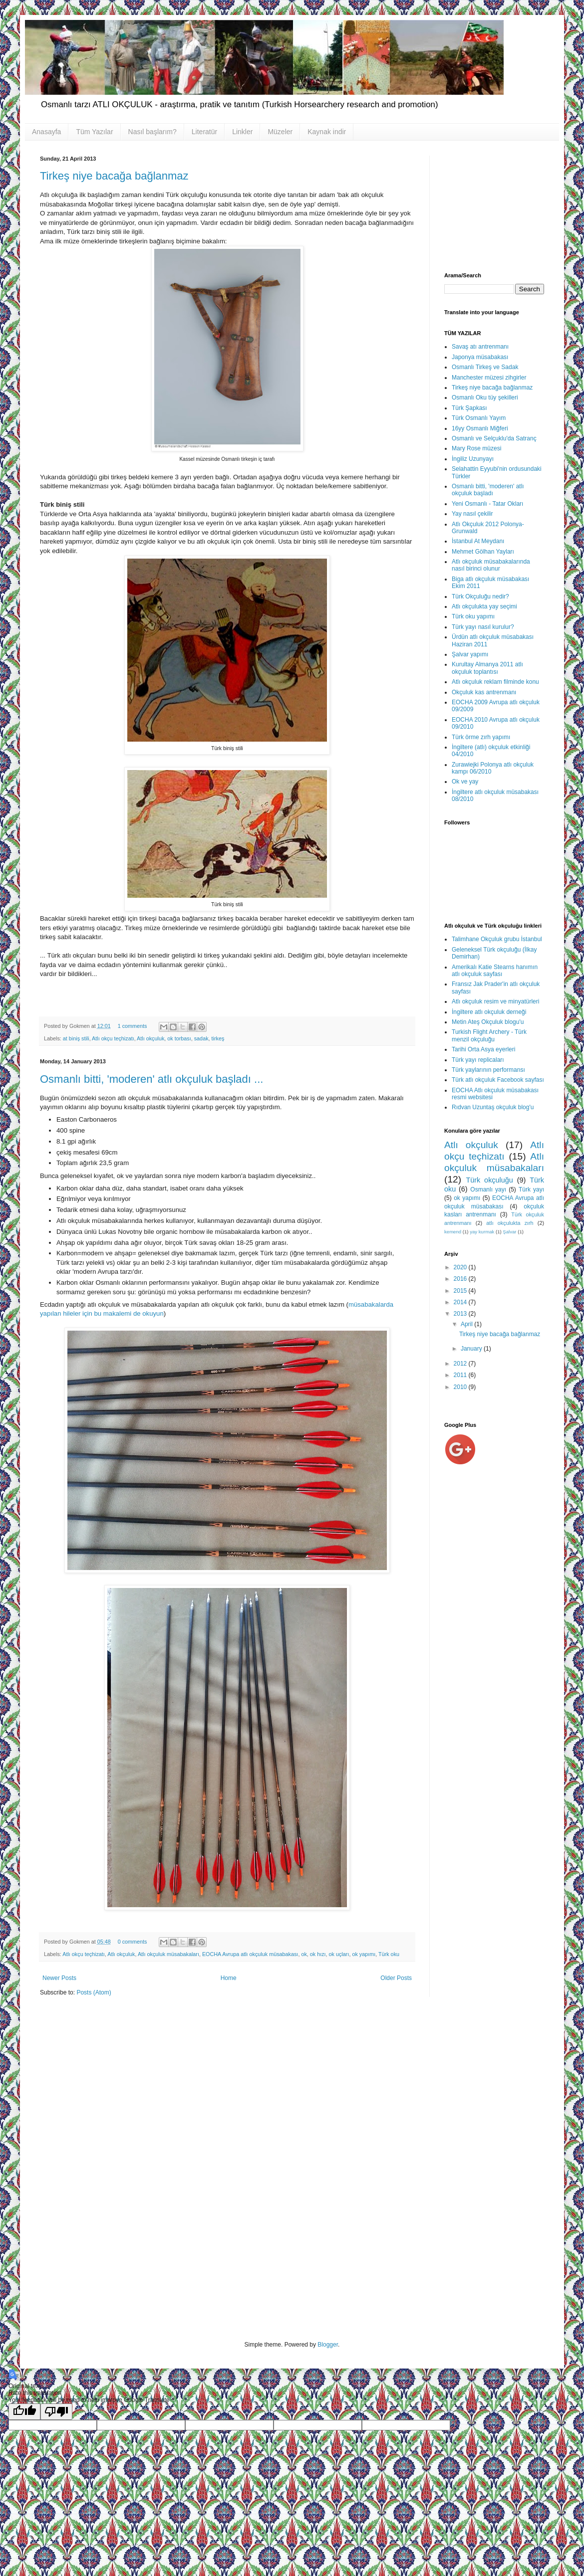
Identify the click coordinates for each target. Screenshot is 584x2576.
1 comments (132, 1026)
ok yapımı (363, 1954)
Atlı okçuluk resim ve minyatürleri (495, 1001)
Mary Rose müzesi (476, 448)
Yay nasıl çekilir (472, 513)
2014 (461, 1302)
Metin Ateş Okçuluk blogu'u (488, 1021)
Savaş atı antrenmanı (480, 346)
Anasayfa (46, 132)
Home (229, 1978)
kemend (452, 1231)
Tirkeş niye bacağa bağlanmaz (114, 176)
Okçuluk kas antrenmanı (484, 692)
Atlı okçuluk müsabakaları (168, 1954)
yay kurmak (482, 1231)
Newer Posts (59, 1978)
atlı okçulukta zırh (509, 1223)
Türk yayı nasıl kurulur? (483, 626)
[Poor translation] (56, 2411)
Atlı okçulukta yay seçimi (484, 606)
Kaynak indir (326, 132)
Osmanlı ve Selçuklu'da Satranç (494, 438)
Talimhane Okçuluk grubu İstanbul (497, 939)
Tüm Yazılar (94, 132)
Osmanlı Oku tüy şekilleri (485, 397)
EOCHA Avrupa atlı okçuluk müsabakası (250, 1954)
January (472, 1348)
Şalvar (509, 1231)
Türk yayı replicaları (478, 1059)
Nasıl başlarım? (152, 132)
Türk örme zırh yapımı (481, 737)
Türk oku (388, 1954)
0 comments (132, 1942)
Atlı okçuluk (150, 1038)
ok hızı (318, 1954)
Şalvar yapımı (470, 654)
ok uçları (339, 1954)
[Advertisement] (494, 205)
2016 (461, 1278)
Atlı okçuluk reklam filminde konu (495, 681)
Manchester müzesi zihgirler (489, 377)
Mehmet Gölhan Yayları (483, 551)
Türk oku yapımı (473, 616)
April (467, 1324)
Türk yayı (531, 1189)
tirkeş (218, 1038)
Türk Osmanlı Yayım (479, 417)
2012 (461, 1363)
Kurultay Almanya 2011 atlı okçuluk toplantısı (487, 668)
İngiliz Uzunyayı (473, 458)
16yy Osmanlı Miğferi (480, 428)
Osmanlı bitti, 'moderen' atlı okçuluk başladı (488, 490)
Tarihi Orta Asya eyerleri (483, 1049)
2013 (461, 1313)
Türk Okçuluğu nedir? (480, 596)
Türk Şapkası (469, 407)
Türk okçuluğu (489, 1180)
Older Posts (396, 1978)
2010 (461, 1387)
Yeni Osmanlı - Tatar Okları (487, 503)
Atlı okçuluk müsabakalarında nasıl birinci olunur (491, 565)
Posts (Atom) (93, 1992)
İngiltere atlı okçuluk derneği (489, 1011)
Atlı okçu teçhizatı (113, 1038)
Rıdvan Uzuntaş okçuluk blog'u (493, 1107)
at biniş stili (76, 1038)
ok (303, 1954)
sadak (201, 1038)
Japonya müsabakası (480, 357)
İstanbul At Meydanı (478, 541)
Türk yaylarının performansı (488, 1069)
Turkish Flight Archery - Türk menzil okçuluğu (489, 1035)
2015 (461, 1290)
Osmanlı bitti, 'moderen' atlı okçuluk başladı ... (151, 1079)
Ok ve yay (465, 781)
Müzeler (280, 132)
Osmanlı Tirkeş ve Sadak (485, 367)
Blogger (327, 2344)
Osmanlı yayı (488, 1189)
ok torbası (179, 1038)
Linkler (242, 132)
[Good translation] (24, 2411)
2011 (461, 1375)
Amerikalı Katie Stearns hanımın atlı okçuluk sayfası (495, 971)
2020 (461, 1267)
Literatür (204, 132)
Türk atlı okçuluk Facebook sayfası (498, 1079)
